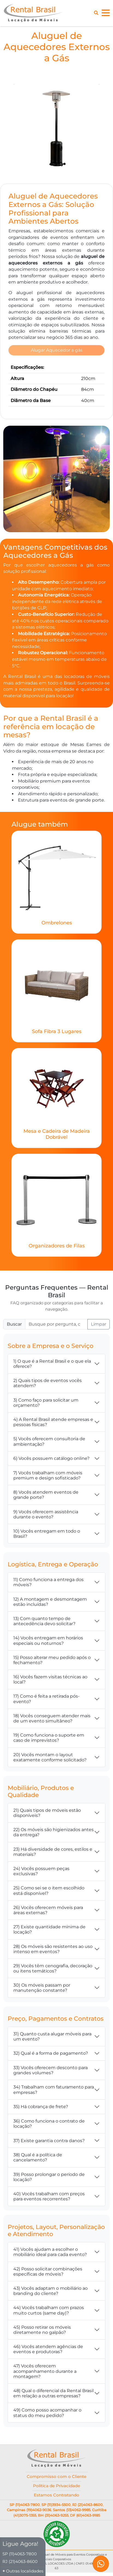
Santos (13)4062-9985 (71, 2511)
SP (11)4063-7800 (25, 2506)
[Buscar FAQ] (56, 1325)
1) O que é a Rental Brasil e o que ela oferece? (52, 1365)
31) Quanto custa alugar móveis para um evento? (52, 2037)
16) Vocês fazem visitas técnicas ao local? (50, 1681)
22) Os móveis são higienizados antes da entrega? (53, 1833)
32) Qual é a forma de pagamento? (50, 2054)
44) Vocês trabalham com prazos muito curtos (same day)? (48, 2311)
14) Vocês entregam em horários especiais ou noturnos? (48, 1642)
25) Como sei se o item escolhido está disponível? (48, 1892)
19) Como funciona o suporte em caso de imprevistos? (48, 1739)
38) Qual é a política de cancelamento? (37, 2159)
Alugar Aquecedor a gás (57, 350)
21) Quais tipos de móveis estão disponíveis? (47, 1814)
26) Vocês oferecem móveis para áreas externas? (48, 1911)
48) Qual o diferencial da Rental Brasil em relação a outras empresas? (53, 2394)
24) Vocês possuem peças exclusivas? (41, 1872)
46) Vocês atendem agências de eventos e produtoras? (48, 2350)
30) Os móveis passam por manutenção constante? (41, 1989)
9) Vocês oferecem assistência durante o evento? (45, 1515)
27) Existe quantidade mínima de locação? (49, 1931)
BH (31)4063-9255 (53, 2516)
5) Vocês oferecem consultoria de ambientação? (49, 1443)
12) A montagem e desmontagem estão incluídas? (50, 1603)
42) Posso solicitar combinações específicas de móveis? (47, 2272)
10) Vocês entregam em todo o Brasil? (46, 1535)
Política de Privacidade (56, 2487)
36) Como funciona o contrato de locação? (49, 2125)
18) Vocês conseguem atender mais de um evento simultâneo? (51, 1719)
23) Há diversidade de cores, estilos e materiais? (52, 1853)
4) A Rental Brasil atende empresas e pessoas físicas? (53, 1423)
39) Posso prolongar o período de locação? (49, 2178)
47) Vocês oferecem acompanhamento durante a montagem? (45, 2372)
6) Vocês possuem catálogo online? (51, 1459)
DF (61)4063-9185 (85, 2516)
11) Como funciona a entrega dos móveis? (48, 1583)
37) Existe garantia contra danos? (49, 2141)
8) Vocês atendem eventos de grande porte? (45, 1496)
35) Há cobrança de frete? (40, 2108)
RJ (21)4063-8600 (87, 2506)
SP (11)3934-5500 (56, 2506)
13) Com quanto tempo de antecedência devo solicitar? (44, 1622)
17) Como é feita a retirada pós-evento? (46, 1700)
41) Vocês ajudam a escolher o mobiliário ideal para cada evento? (50, 2253)
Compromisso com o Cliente (56, 2477)
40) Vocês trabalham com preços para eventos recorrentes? (49, 2198)
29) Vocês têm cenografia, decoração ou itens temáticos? (52, 1970)
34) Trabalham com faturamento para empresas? (53, 2091)
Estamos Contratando (56, 2496)
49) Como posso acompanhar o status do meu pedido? (47, 2414)
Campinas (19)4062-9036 (29, 2511)
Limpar (98, 1325)
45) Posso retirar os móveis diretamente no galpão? (42, 2331)
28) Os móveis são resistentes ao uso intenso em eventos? (53, 1950)
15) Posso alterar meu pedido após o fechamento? (52, 1661)
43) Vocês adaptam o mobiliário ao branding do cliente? (50, 2292)
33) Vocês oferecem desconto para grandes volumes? (50, 2071)
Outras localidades (24, 2571)
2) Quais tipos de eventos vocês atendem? (47, 1384)
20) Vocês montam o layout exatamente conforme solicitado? (50, 1758)
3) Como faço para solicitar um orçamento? (45, 1404)
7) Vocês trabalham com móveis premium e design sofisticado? (47, 1476)
